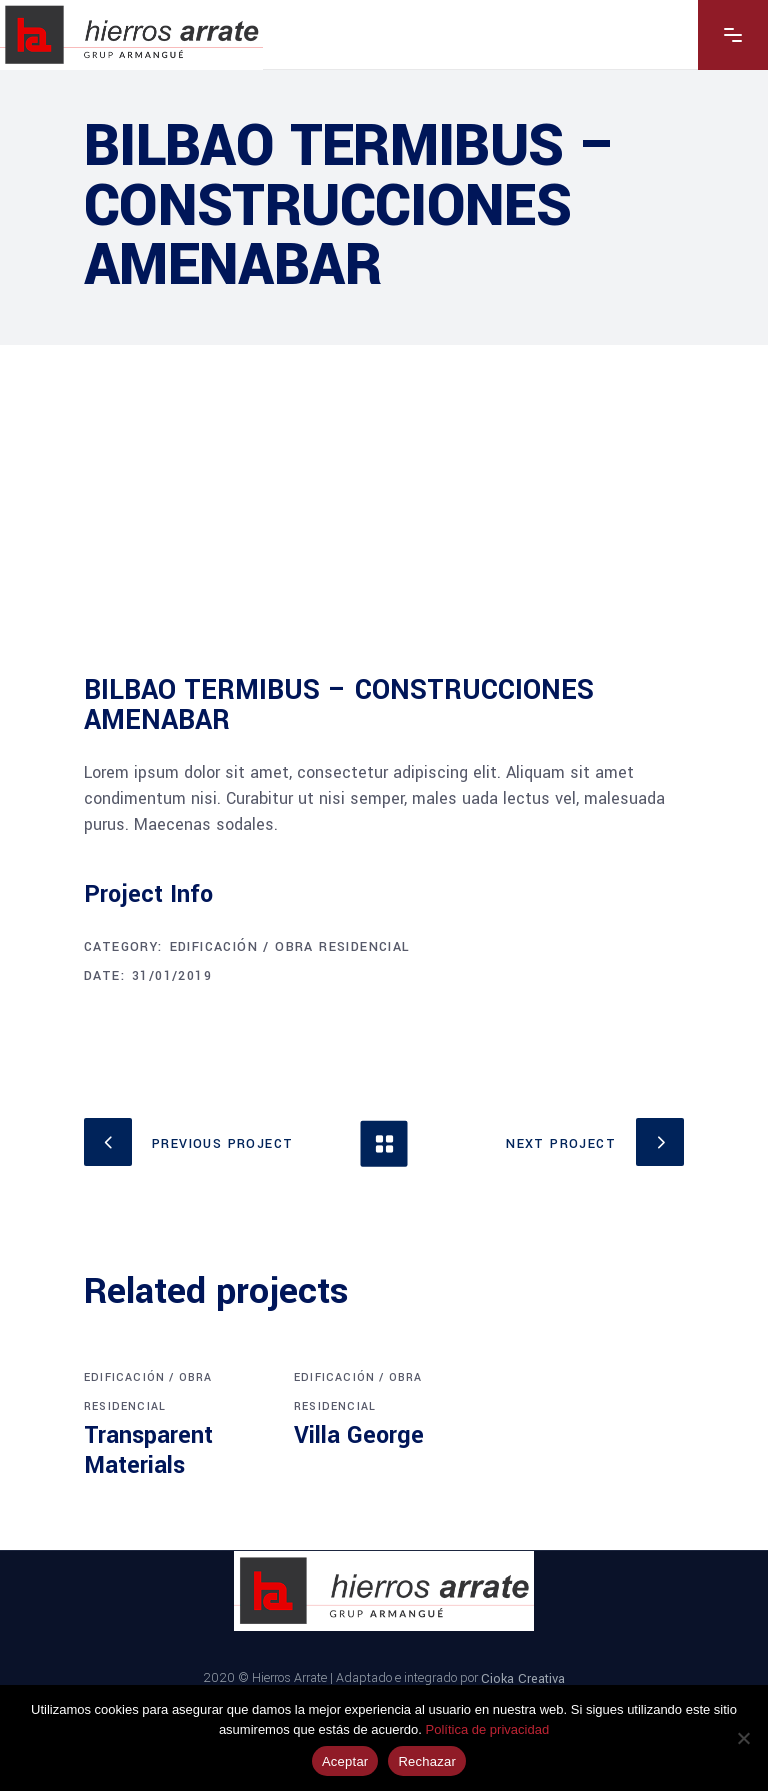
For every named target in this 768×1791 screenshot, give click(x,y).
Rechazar (427, 1761)
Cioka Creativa (523, 1678)
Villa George (359, 1435)
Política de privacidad (488, 1729)
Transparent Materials (148, 1450)
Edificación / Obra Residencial (290, 947)
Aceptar (345, 1761)
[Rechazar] (743, 1738)
